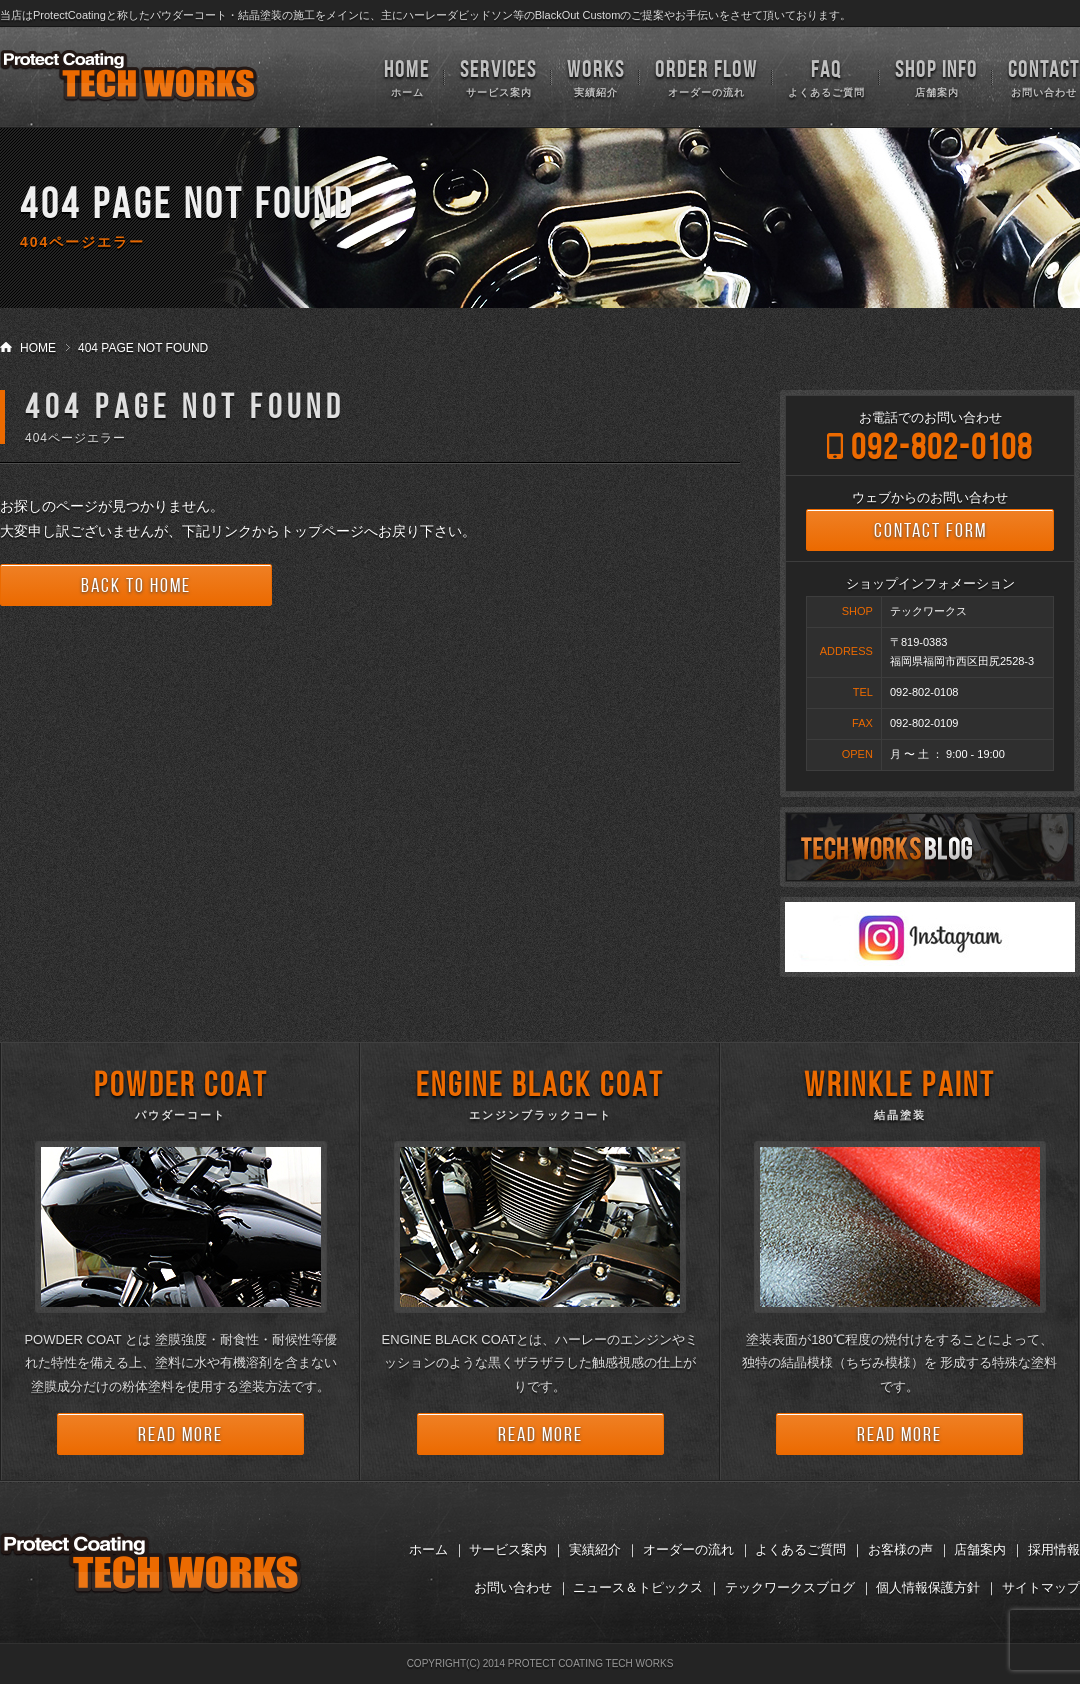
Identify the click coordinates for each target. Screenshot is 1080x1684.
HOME (38, 348)
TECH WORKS (129, 76)
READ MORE (180, 1434)
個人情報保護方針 (928, 1587)
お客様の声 (900, 1549)
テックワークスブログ (790, 1587)
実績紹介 (596, 76)
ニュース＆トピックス (638, 1587)
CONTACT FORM (930, 530)
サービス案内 (498, 76)
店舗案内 (936, 76)
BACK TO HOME (136, 585)
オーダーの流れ (706, 76)
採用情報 (1054, 1549)
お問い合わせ (1044, 76)
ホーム (407, 76)
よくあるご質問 (826, 76)
